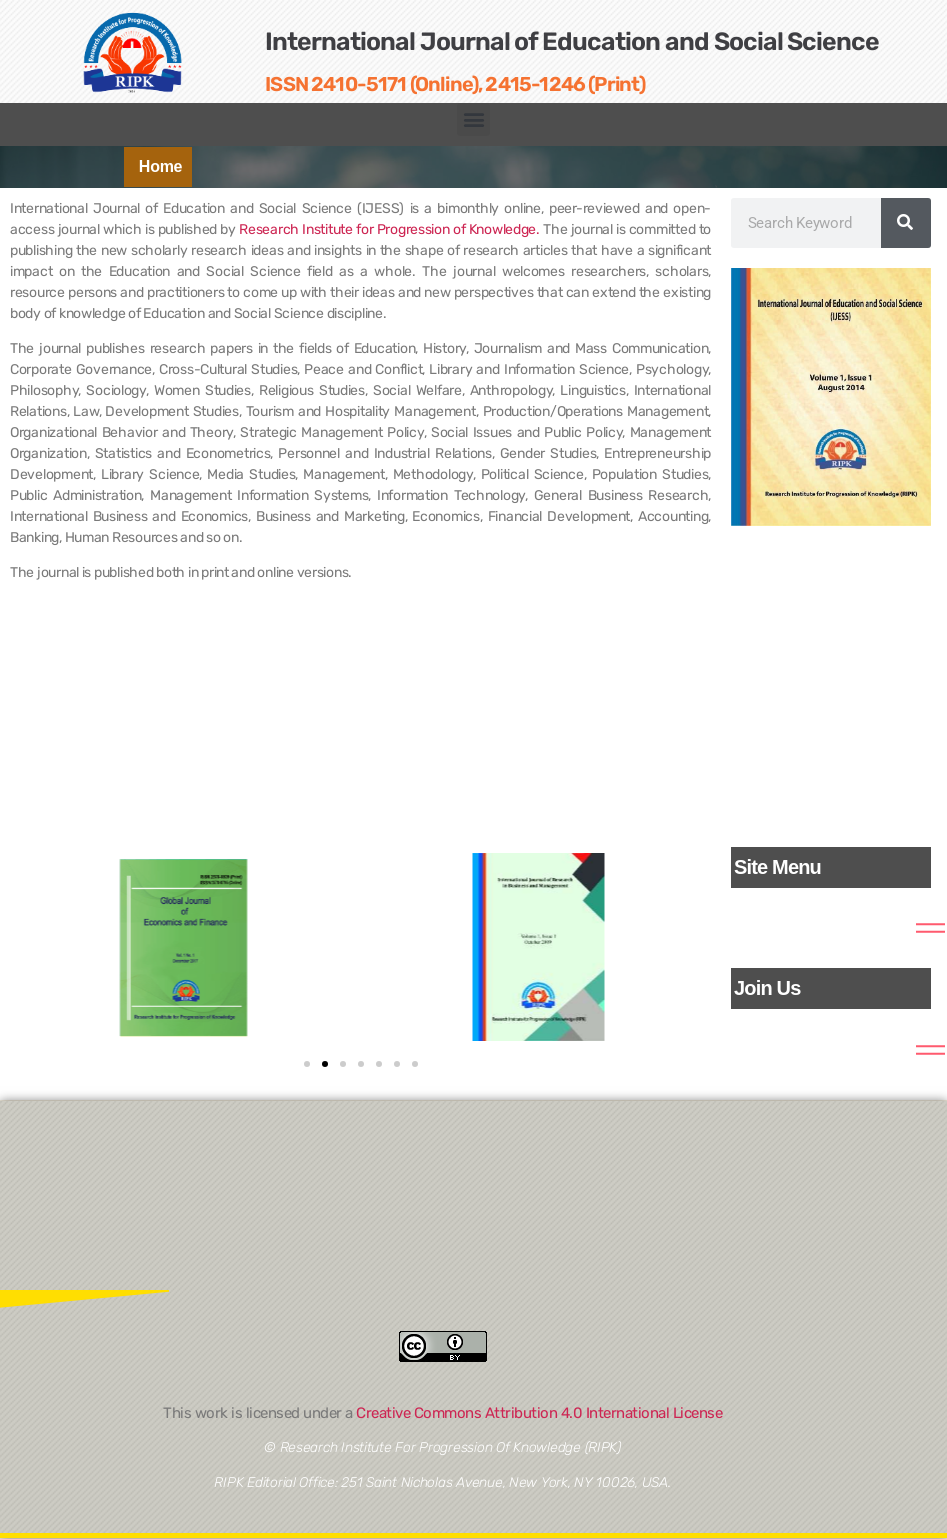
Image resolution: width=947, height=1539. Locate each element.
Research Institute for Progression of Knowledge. (389, 229)
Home (160, 166)
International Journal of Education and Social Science (572, 41)
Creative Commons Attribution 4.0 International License (539, 1413)
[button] (473, 119)
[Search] (906, 223)
